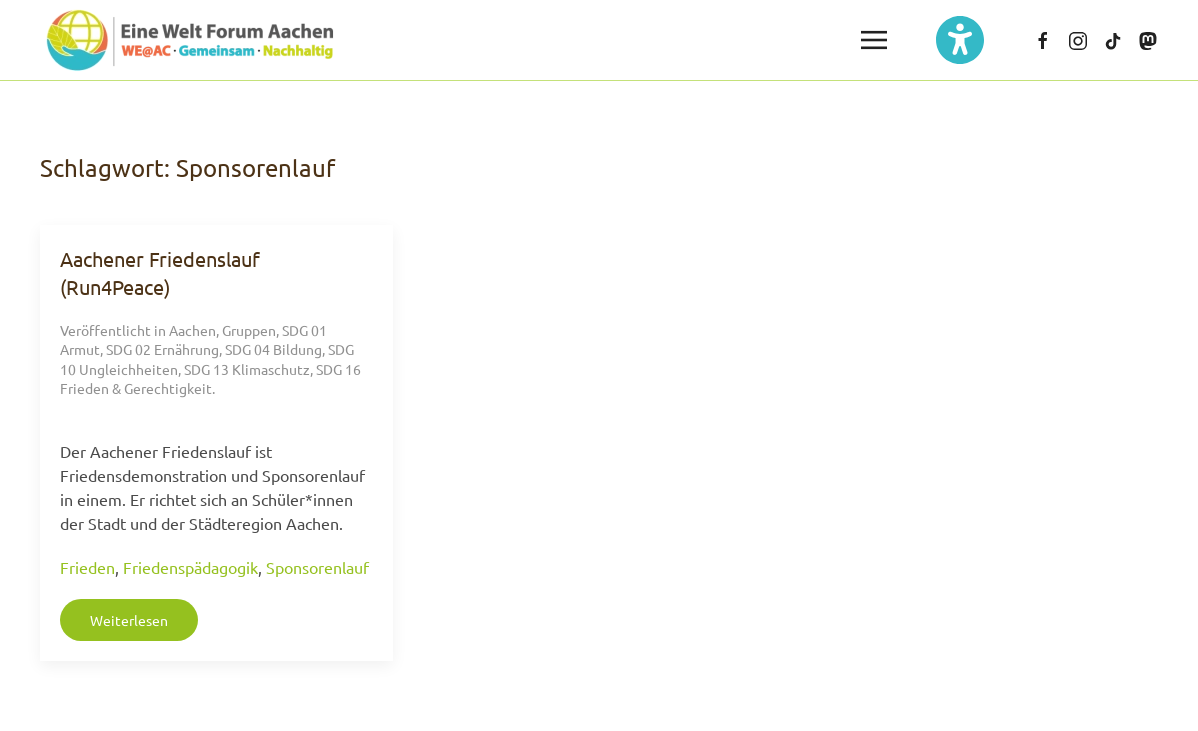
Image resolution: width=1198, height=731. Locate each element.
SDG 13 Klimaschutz (247, 369)
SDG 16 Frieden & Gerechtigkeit (210, 379)
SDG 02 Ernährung (162, 349)
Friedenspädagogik (190, 567)
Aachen (192, 330)
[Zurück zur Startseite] (190, 40)
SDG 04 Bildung (273, 349)
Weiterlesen (129, 620)
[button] (874, 40)
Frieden (87, 567)
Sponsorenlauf (317, 567)
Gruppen (249, 330)
